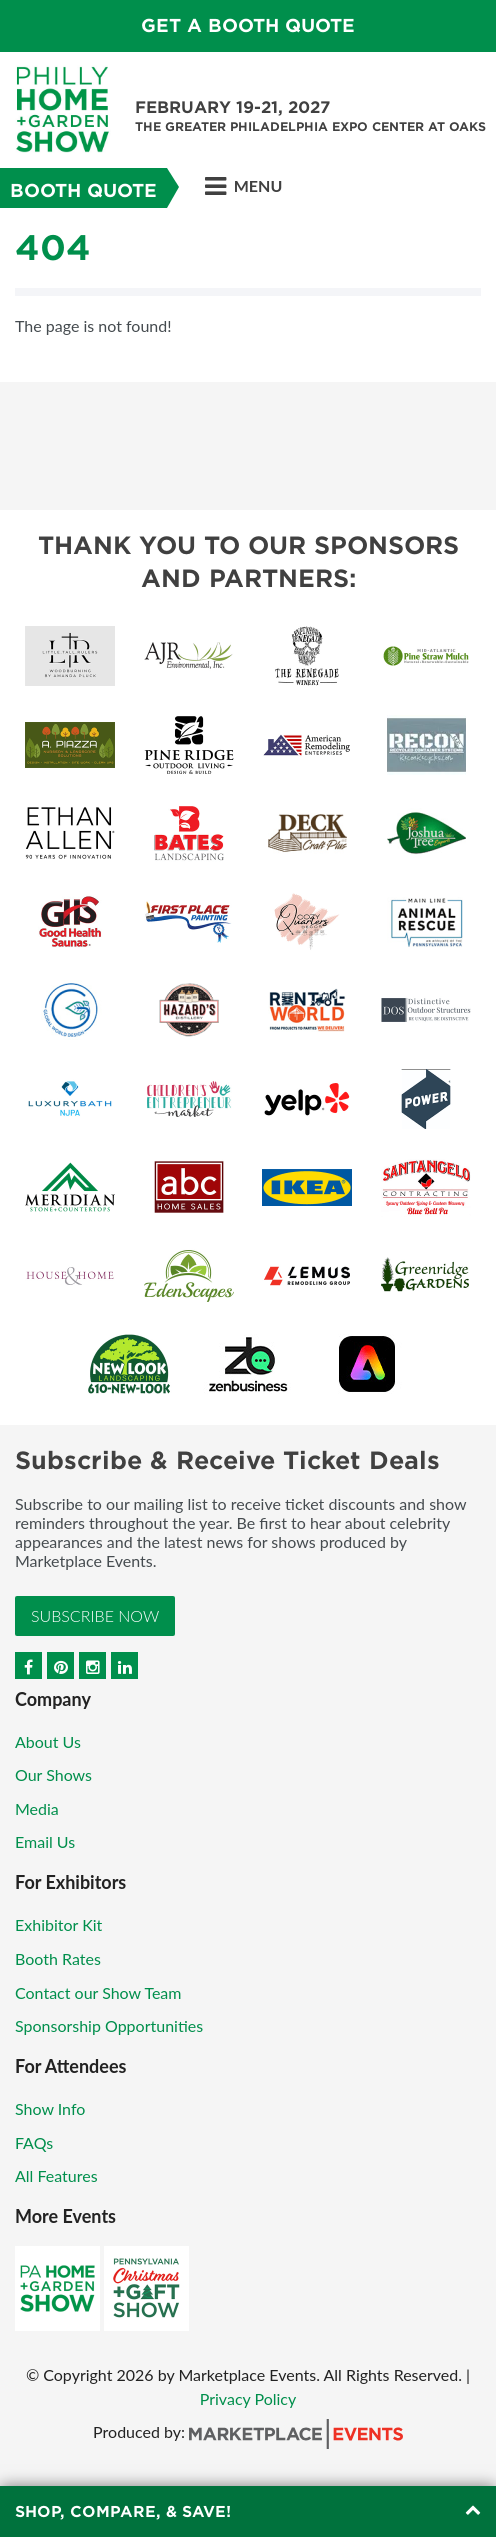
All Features (56, 2175)
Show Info (50, 2108)
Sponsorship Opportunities (109, 2025)
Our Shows (53, 1774)
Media (37, 1808)
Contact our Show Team (98, 1992)
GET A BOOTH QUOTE (248, 25)
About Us (48, 1741)
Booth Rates (58, 1958)
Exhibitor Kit (58, 1924)
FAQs (34, 2142)
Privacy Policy (248, 2398)
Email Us (45, 1841)
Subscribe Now (95, 1615)
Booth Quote (83, 190)
